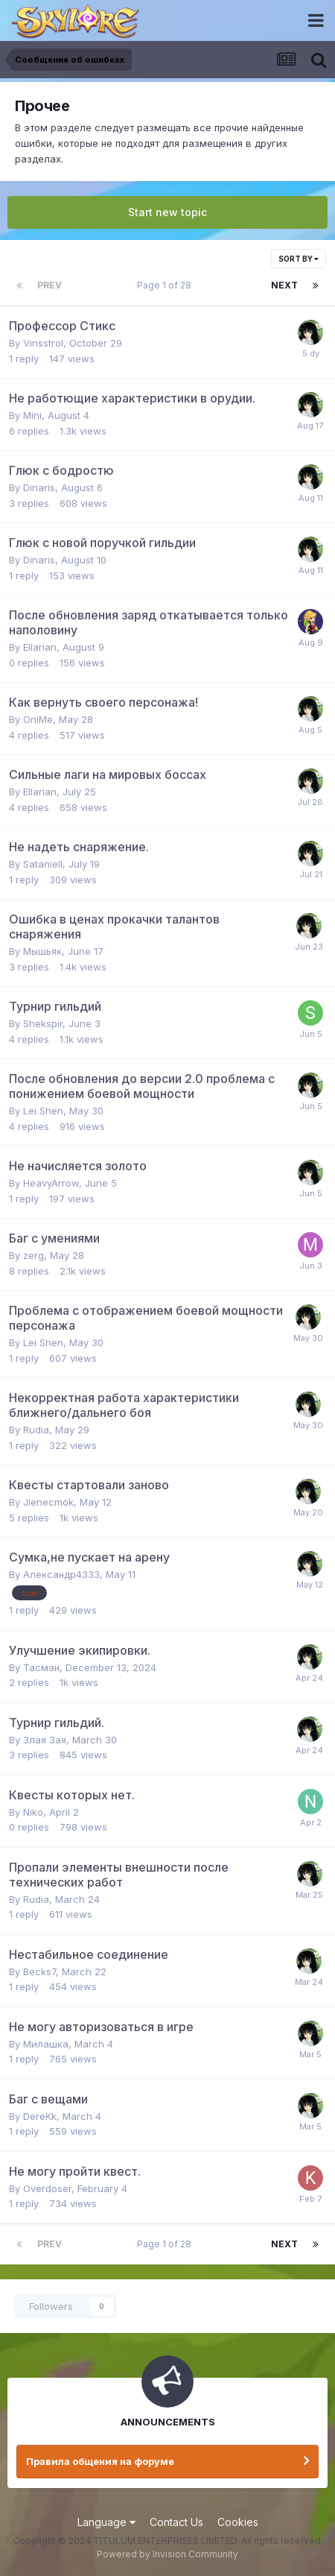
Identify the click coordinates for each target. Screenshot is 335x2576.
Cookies (237, 2522)
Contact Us (176, 2522)
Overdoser (47, 2188)
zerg (33, 1255)
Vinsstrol (43, 343)
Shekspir (43, 1023)
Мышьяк (42, 951)
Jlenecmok (48, 1502)
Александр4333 (61, 1574)
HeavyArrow (51, 1183)
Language (106, 2522)
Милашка (45, 2044)
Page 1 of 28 (166, 285)
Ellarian (40, 647)
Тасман (41, 1667)
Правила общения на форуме (100, 2461)
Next (284, 285)
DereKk (40, 2116)
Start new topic (167, 212)
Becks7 (39, 1971)
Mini (32, 415)
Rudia (36, 1430)
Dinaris (39, 487)
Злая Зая (44, 1740)
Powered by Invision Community (167, 2554)
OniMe (38, 719)
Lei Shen (43, 1111)
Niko (33, 1812)
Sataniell (43, 864)
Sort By (298, 258)
